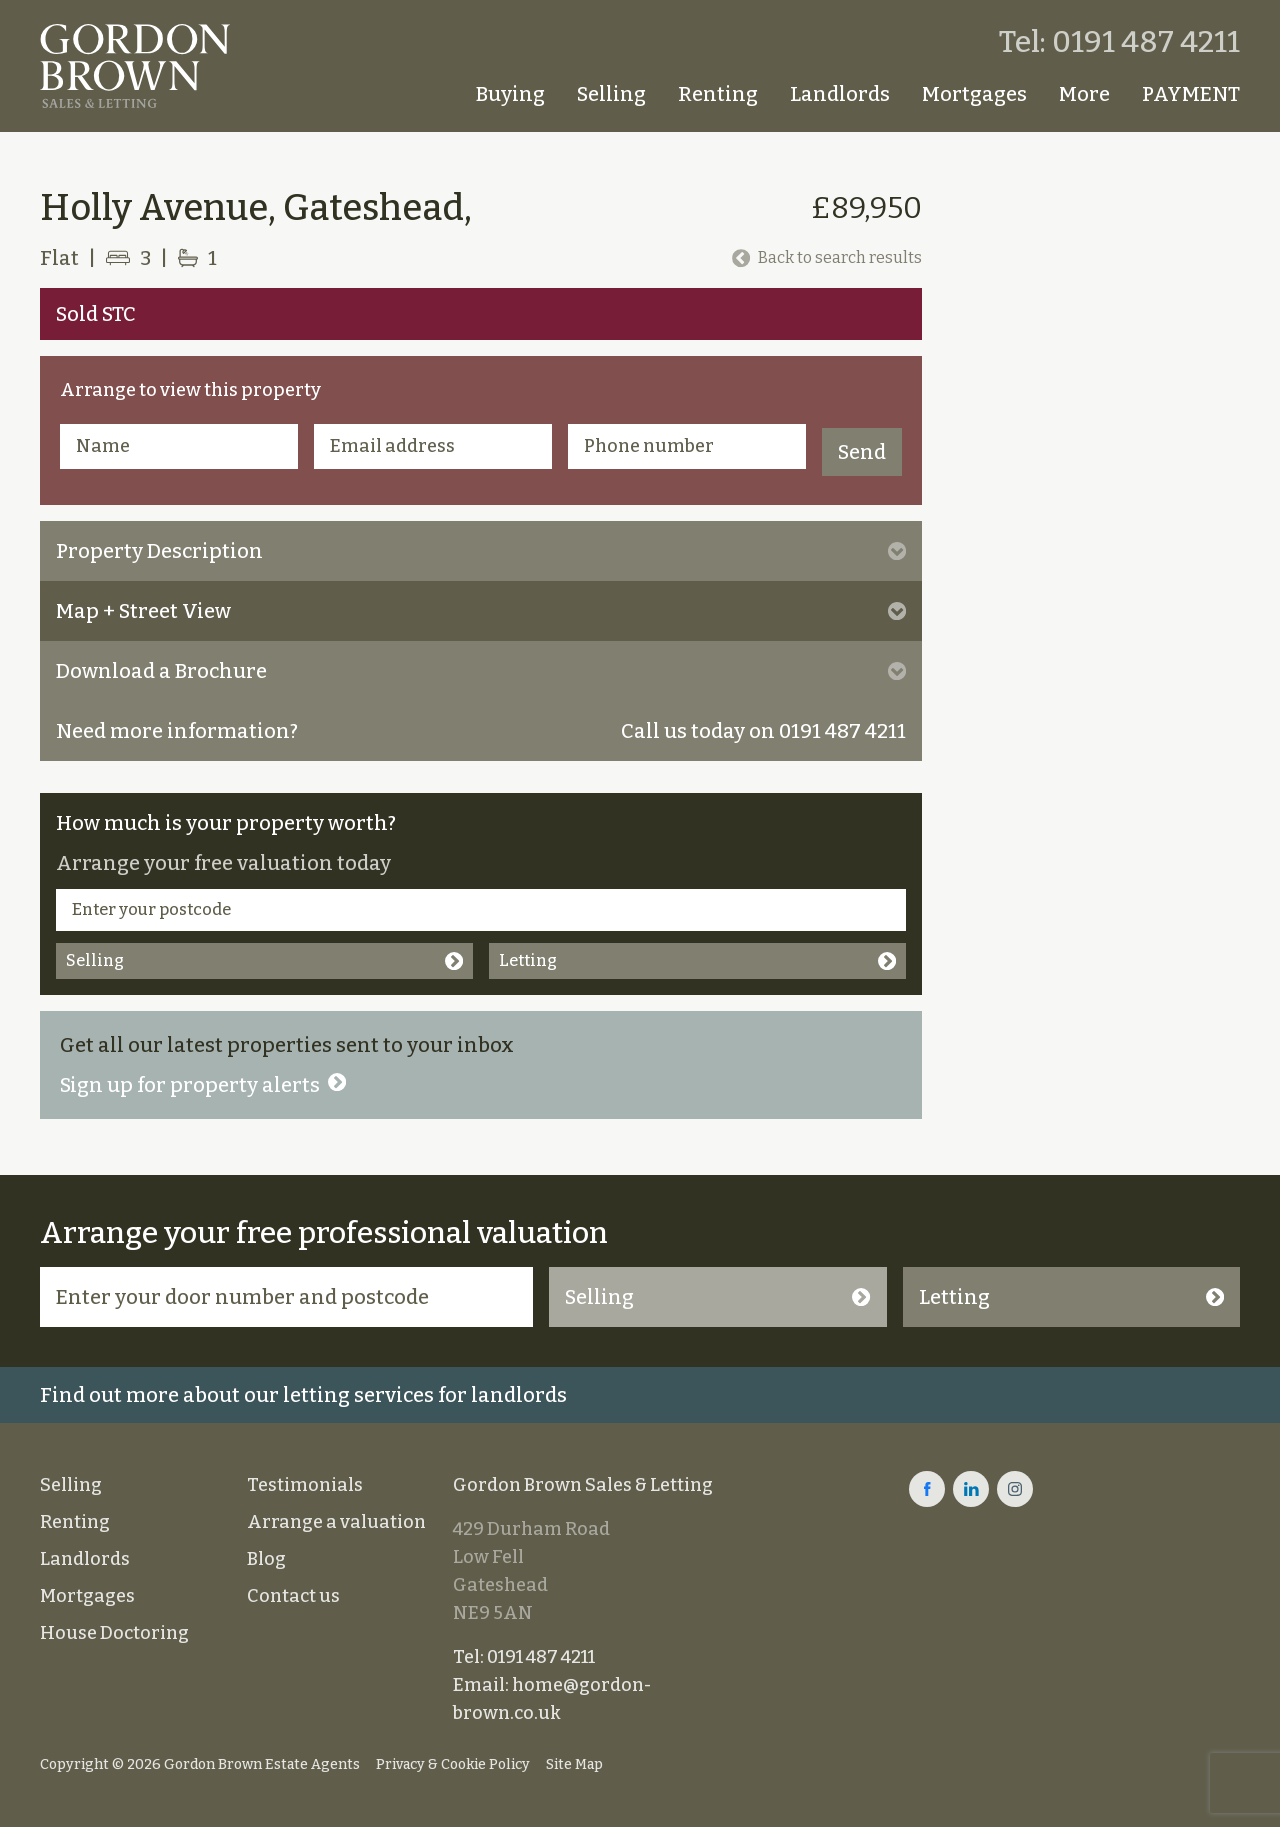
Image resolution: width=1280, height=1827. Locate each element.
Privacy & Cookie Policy (453, 1764)
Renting (718, 94)
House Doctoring (114, 1633)
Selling (611, 94)
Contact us (293, 1596)
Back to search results (827, 257)
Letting (697, 960)
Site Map (574, 1764)
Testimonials (305, 1485)
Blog (266, 1559)
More (1084, 94)
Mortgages (974, 94)
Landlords (840, 94)
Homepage (434, 94)
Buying (510, 94)
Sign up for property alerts (203, 1085)
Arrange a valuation (336, 1522)
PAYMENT (1191, 94)
